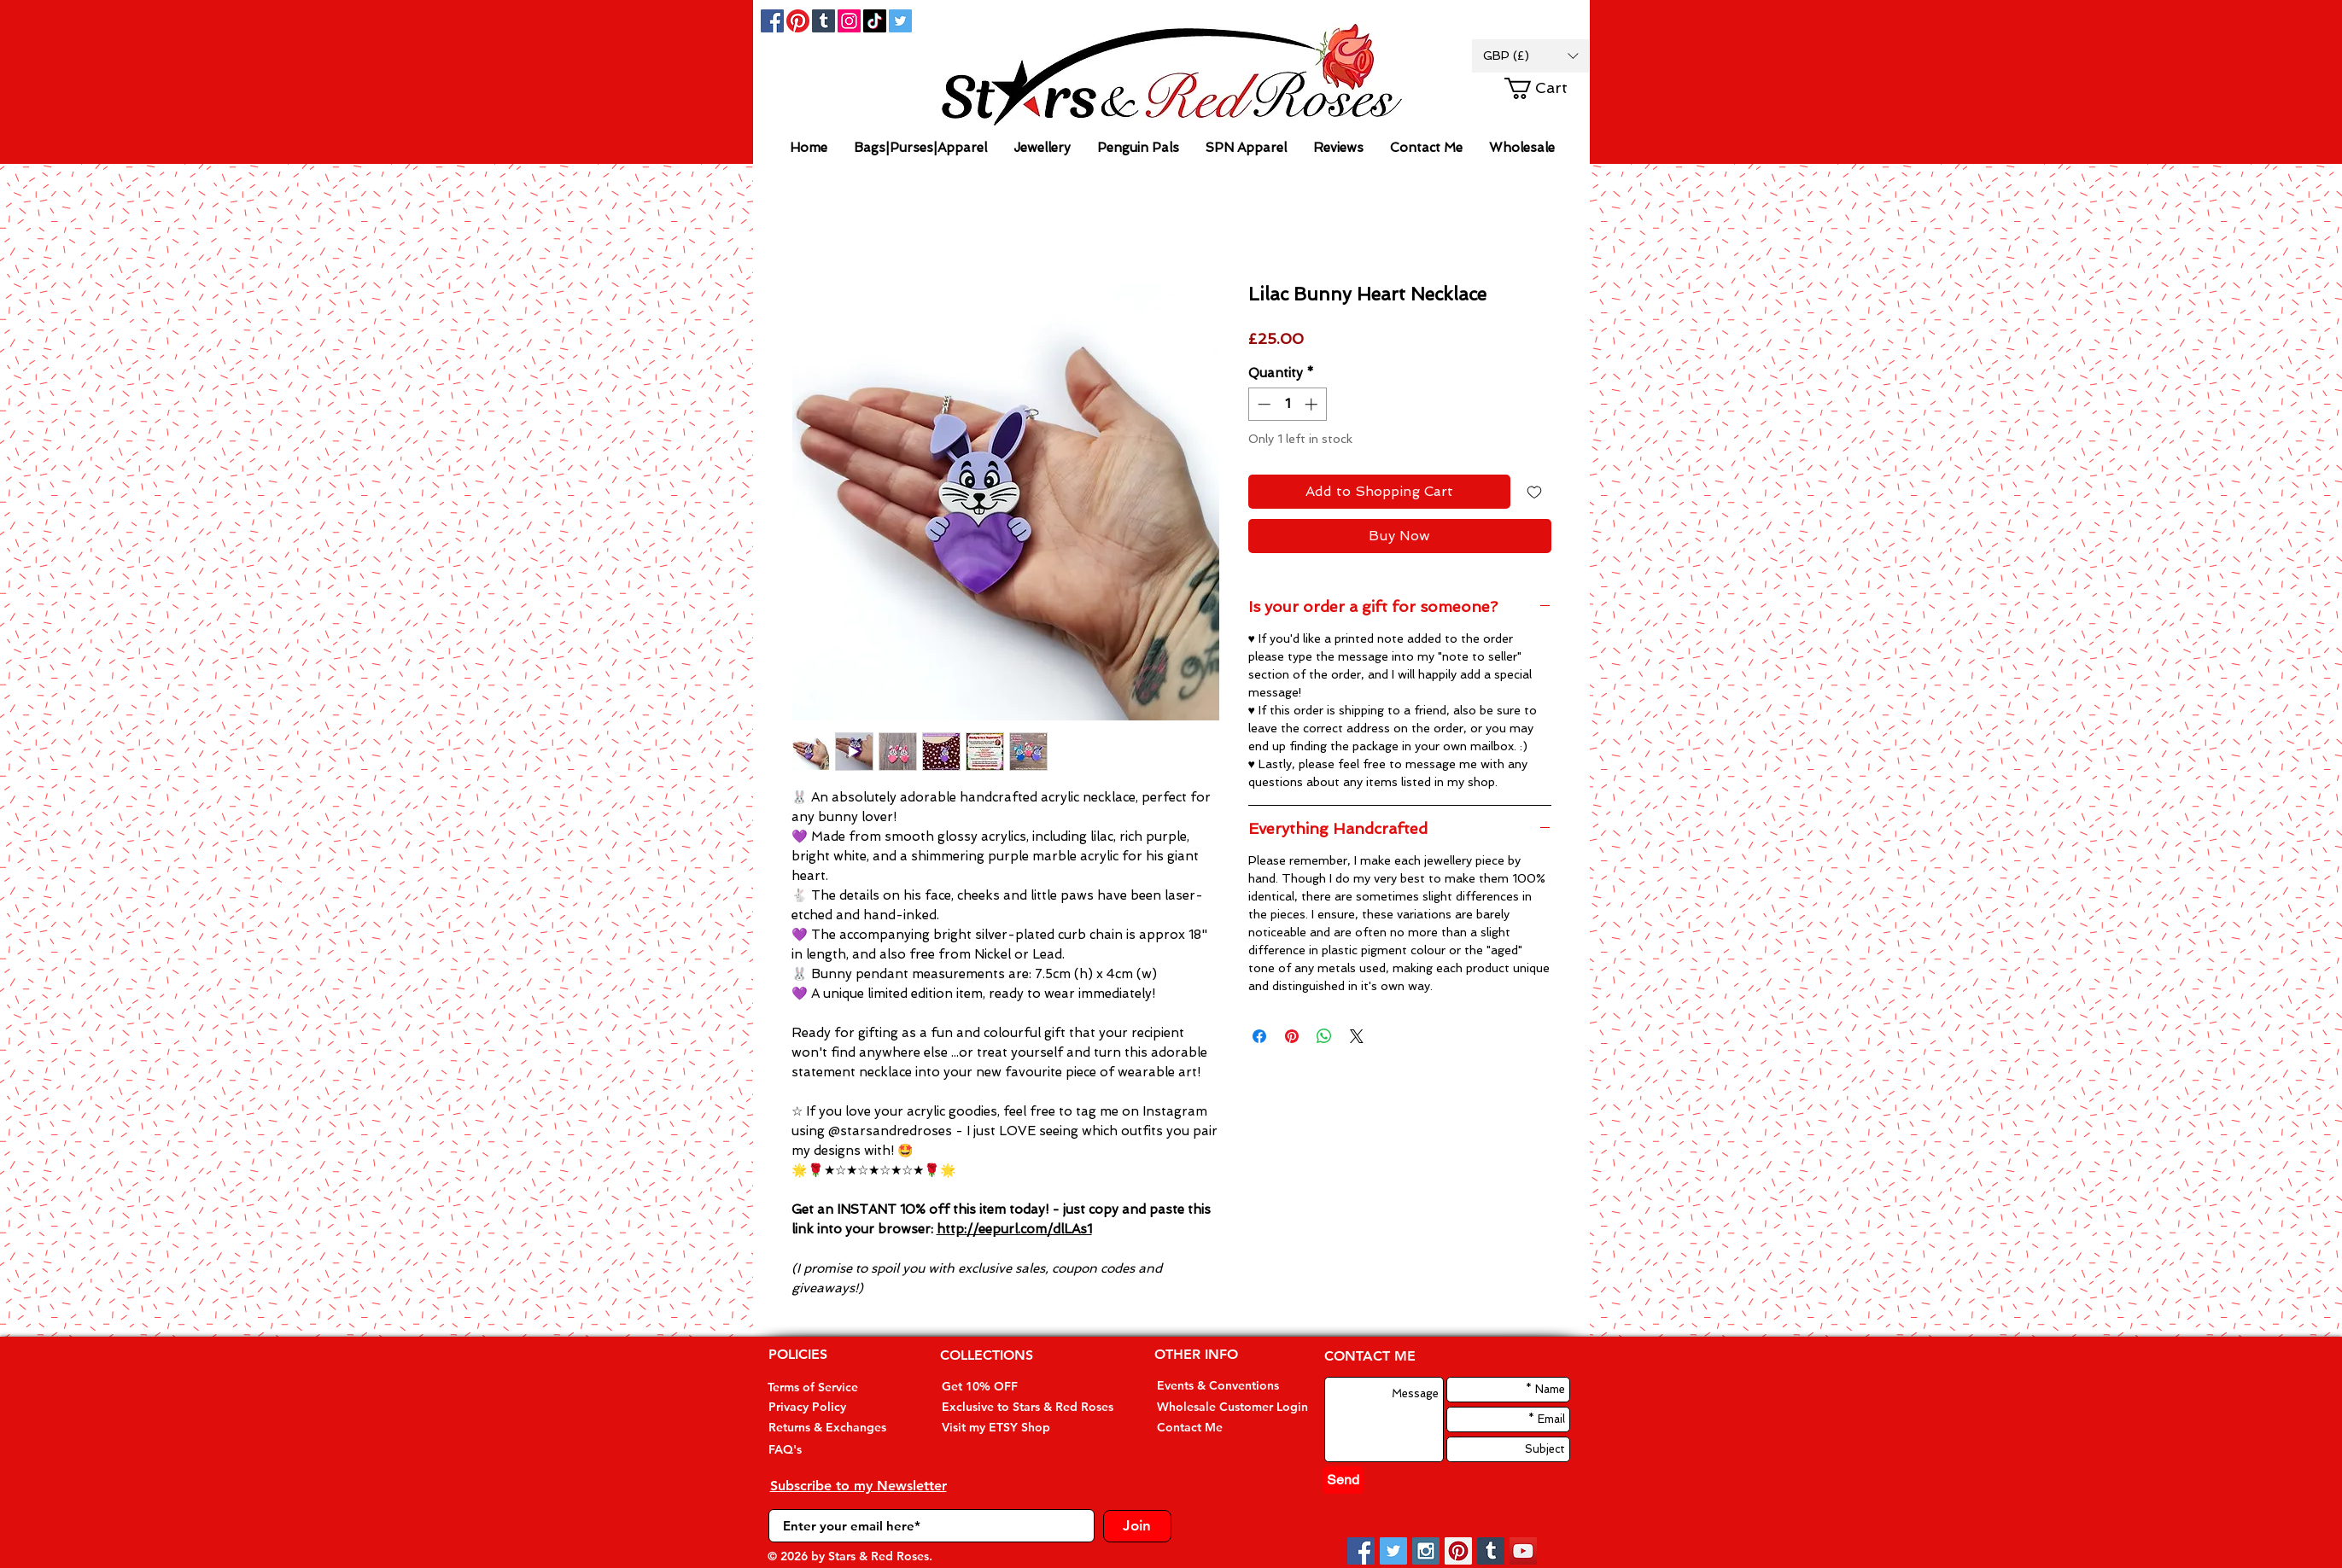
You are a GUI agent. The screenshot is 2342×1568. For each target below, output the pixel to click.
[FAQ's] (830, 1450)
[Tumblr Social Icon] (823, 20)
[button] (1530, 56)
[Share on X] (1356, 1036)
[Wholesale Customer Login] (1232, 1407)
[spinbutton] (1287, 404)
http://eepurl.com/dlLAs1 (1014, 1229)
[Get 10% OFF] (1006, 1387)
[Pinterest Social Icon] (1458, 1551)
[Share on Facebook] (1259, 1036)
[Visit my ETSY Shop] (1006, 1428)
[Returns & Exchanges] (830, 1428)
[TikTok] (874, 20)
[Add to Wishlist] (1534, 492)
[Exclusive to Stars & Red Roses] (1027, 1407)
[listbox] (1530, 56)
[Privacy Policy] (830, 1407)
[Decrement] (1262, 404)
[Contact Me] (1219, 1428)
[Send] (1343, 1480)
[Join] (1137, 1526)
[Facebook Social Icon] (772, 20)
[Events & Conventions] (1219, 1386)
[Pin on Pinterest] (1292, 1036)
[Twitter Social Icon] (900, 20)
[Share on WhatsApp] (1324, 1036)
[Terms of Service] (829, 1387)
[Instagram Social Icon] (1426, 1551)
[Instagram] (849, 20)
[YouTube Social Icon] (1523, 1551)
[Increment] (1312, 404)
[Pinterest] (797, 20)
